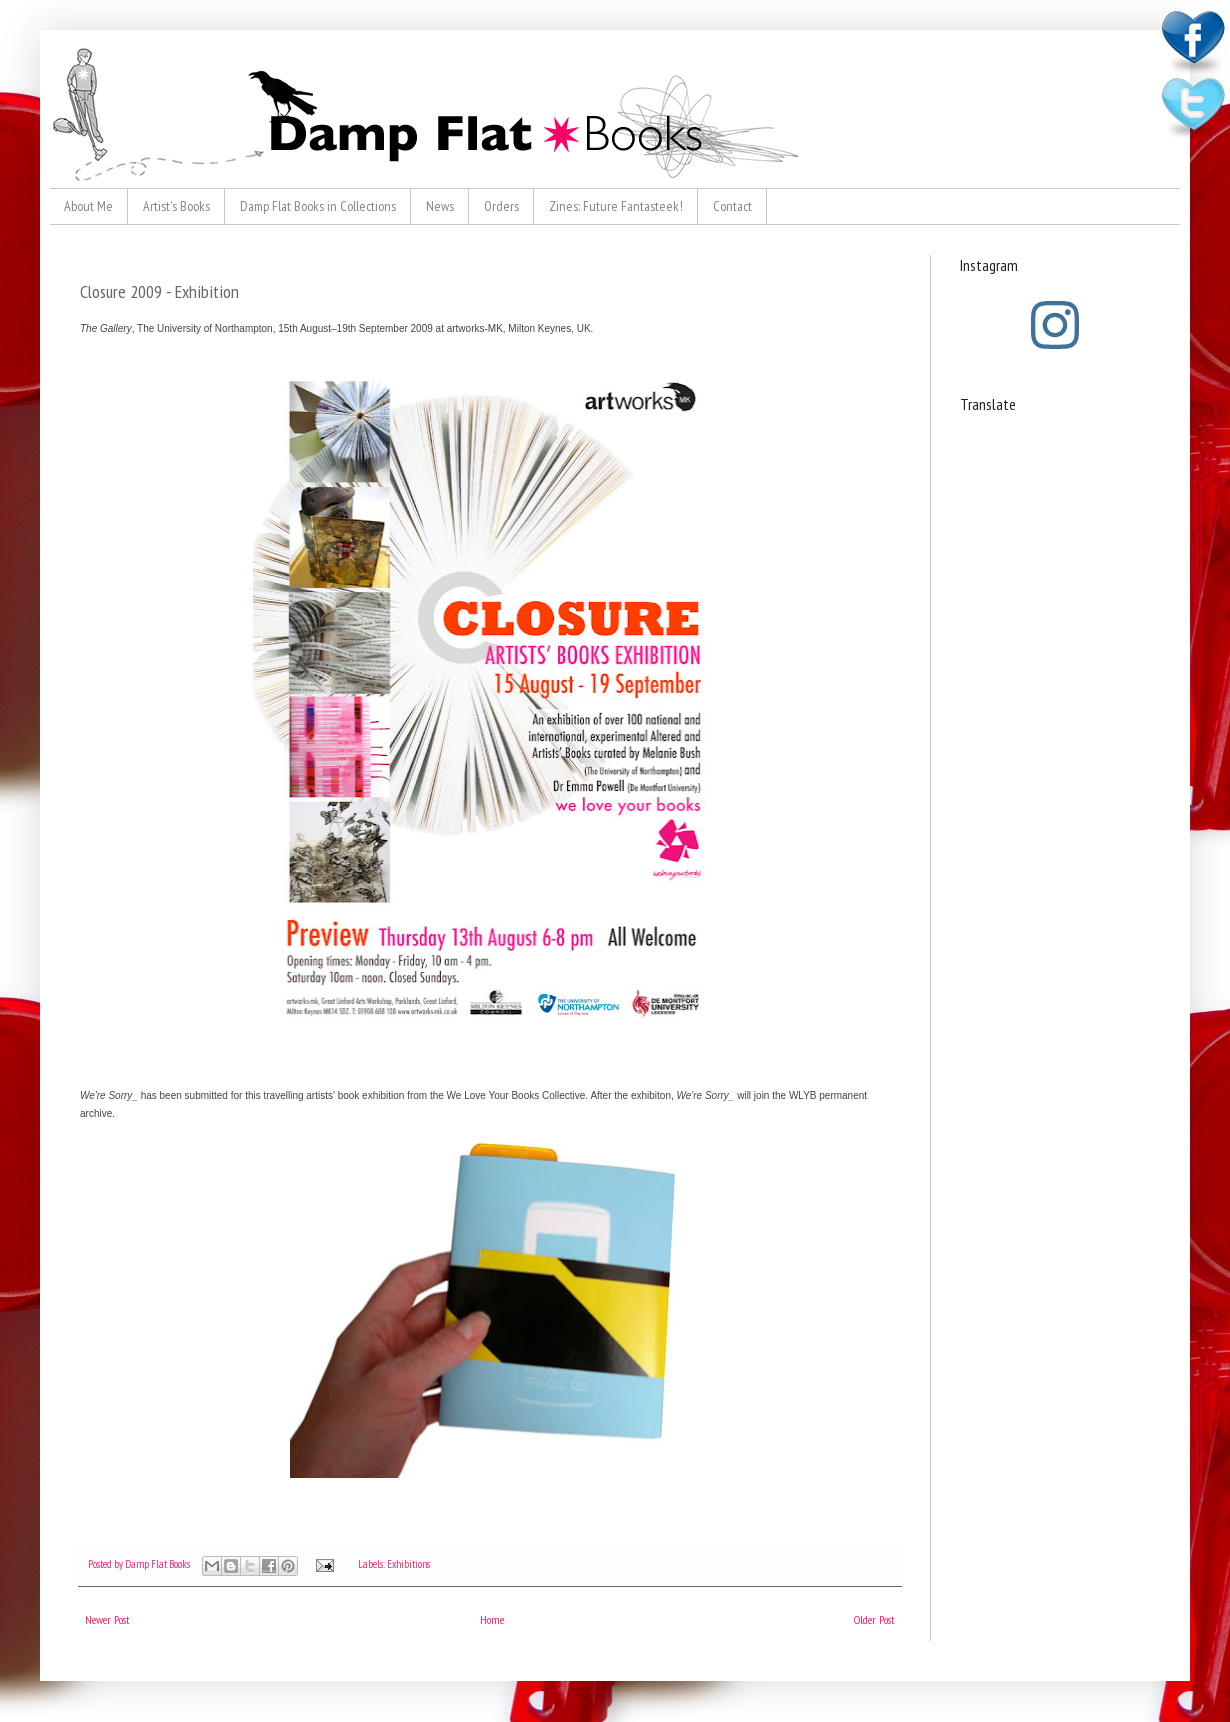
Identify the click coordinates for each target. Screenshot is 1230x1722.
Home (492, 1619)
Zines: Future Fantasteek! (616, 206)
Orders (501, 206)
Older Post (874, 1619)
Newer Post (107, 1619)
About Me (88, 206)
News (440, 206)
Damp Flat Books (158, 1564)
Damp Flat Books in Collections (318, 206)
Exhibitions (408, 1564)
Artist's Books (176, 206)
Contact (732, 206)
